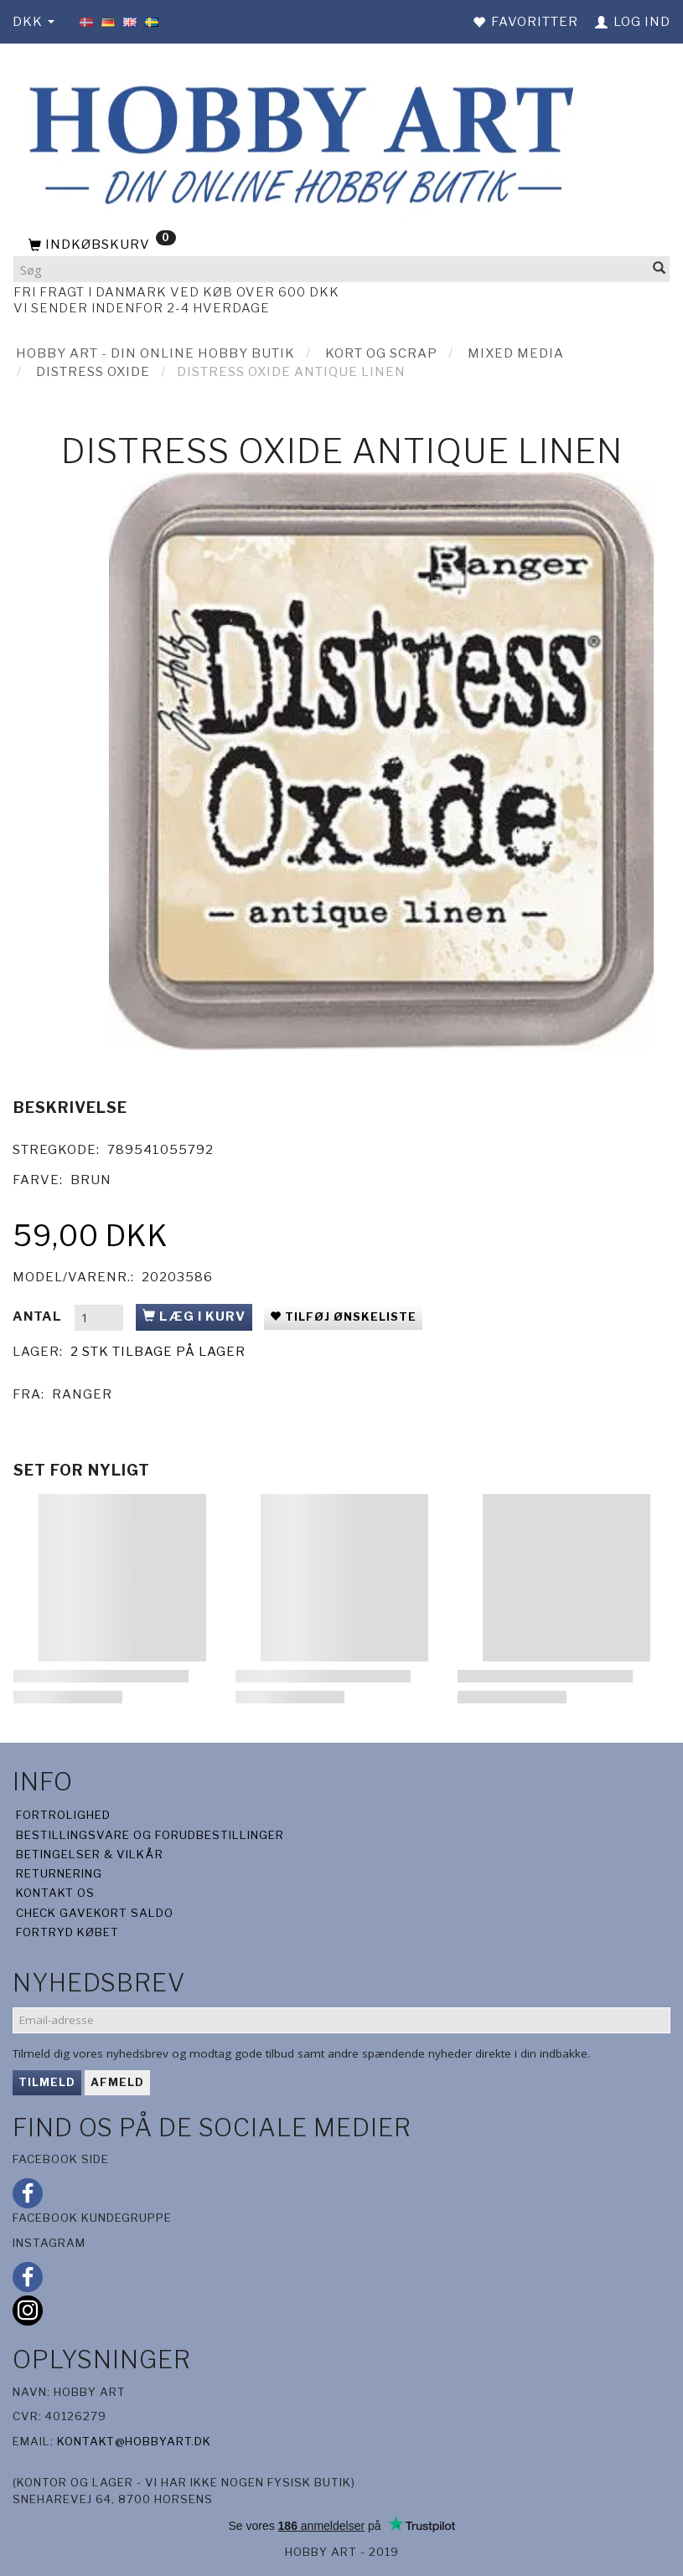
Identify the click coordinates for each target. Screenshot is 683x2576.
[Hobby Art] (297, 142)
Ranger (82, 1394)
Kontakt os (55, 1892)
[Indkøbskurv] (341, 245)
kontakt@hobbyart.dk (134, 2441)
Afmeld (117, 2082)
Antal (39, 1316)
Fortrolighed (63, 1814)
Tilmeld (46, 2082)
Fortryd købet (67, 1932)
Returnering (59, 1873)
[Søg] (659, 269)
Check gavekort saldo (94, 1912)
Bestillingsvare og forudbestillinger (150, 1835)
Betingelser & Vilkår (89, 1854)
